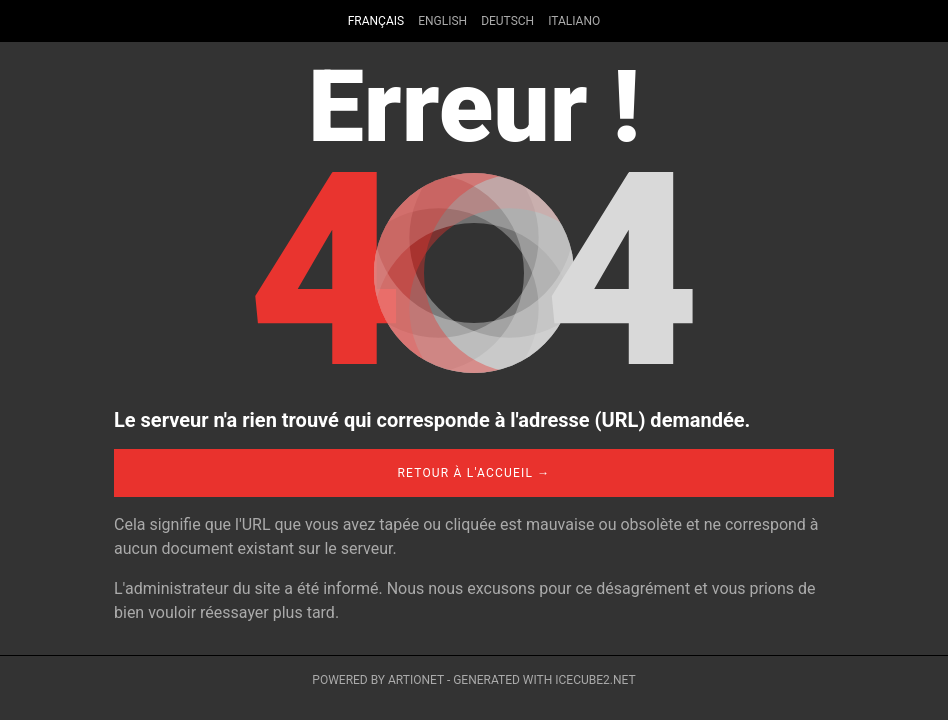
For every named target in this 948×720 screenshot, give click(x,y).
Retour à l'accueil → (473, 473)
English (442, 21)
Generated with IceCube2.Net (544, 680)
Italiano (574, 21)
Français (376, 21)
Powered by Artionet (378, 680)
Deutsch (507, 21)
